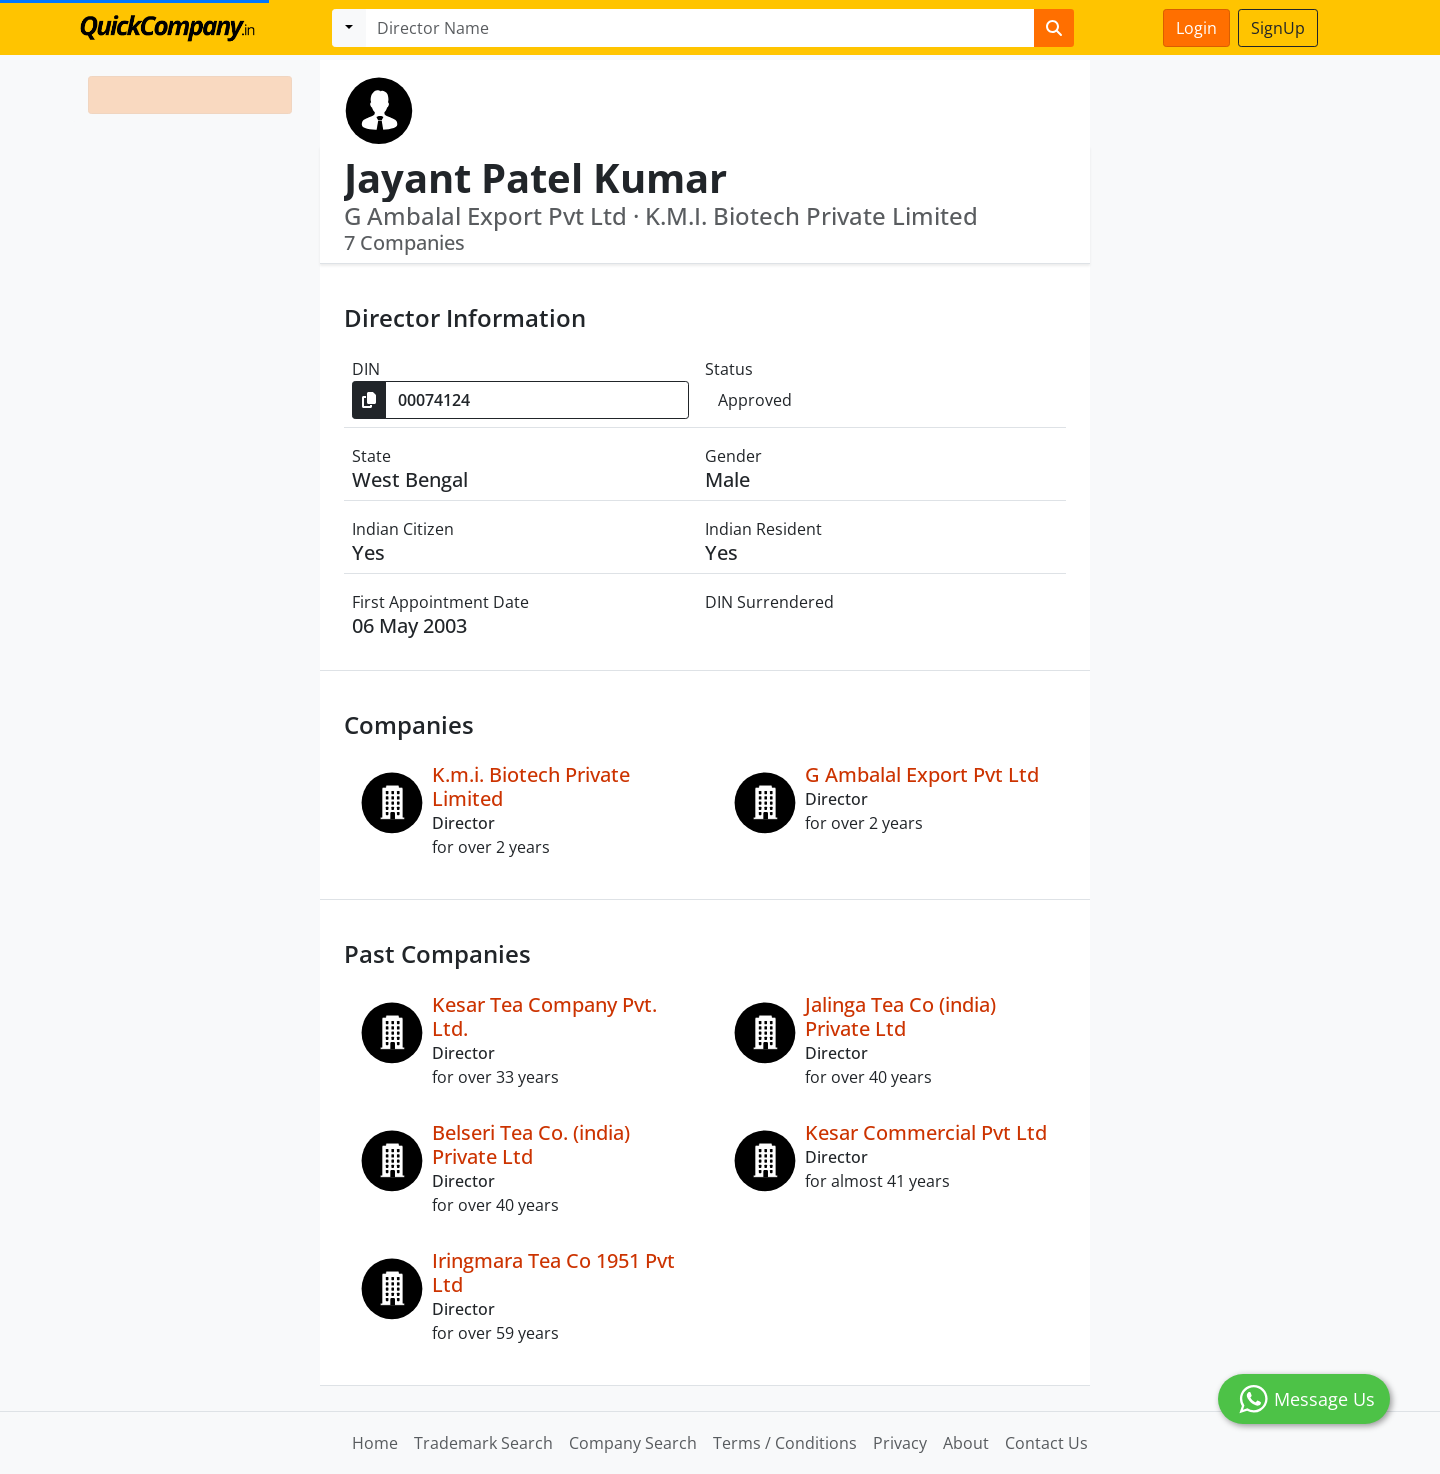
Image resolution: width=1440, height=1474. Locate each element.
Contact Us (1046, 1443)
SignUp (1278, 28)
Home (375, 1443)
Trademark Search (483, 1443)
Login (1196, 28)
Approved (755, 400)
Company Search (633, 1443)
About (966, 1443)
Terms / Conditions (785, 1443)
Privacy (900, 1443)
